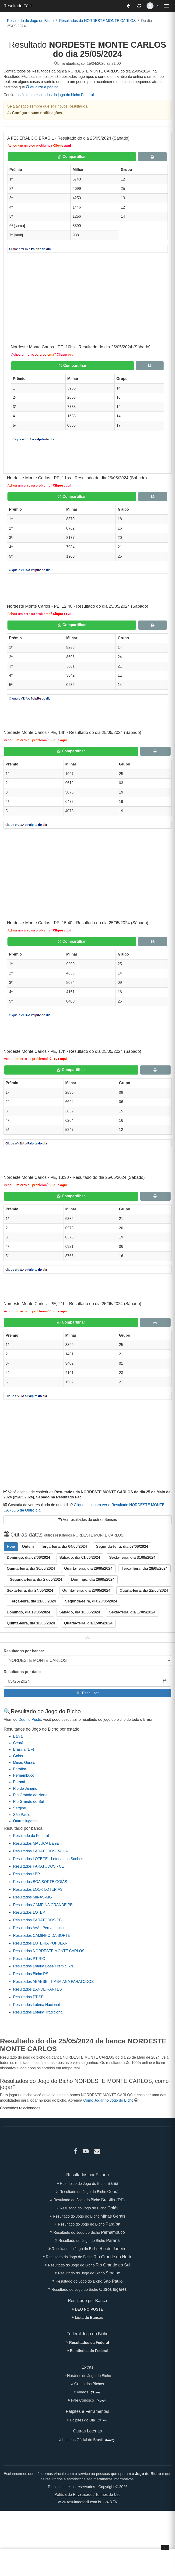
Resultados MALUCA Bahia (36, 1843)
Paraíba (19, 1769)
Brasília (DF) (23, 1749)
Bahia (18, 1736)
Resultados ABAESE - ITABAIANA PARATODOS (53, 1982)
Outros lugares (25, 1821)
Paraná (19, 1782)
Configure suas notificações (34, 113)
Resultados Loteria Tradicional (38, 2012)
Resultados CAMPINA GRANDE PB (43, 1905)
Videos (88, 2392)
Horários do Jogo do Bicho (87, 2376)
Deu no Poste (29, 1719)
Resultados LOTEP (29, 1912)
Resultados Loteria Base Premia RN (43, 1966)
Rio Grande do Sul (28, 1802)
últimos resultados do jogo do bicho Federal (57, 95)
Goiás (18, 1756)
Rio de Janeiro (25, 1788)
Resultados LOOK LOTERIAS (38, 1889)
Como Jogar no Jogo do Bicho (108, 2100)
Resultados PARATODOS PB (37, 1920)
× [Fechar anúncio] (165, 2548)
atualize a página (42, 87)
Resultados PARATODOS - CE (38, 1866)
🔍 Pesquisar (87, 1693)
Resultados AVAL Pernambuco (38, 1928)
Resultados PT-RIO (29, 1959)
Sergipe (19, 1808)
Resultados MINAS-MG (32, 1897)
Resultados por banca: (24, 1651)
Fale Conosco (87, 2400)
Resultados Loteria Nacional (36, 2005)
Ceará (18, 1743)
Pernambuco (23, 1775)
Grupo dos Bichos (87, 2384)
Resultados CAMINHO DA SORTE (41, 1935)
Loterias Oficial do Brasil (87, 2440)
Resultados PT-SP (28, 1997)
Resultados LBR (26, 1874)
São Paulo (21, 1815)
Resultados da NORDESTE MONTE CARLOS (97, 21)
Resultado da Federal (31, 1836)
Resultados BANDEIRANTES (37, 1989)
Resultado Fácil (18, 6)
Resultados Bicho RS (30, 1974)
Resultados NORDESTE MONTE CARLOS (48, 1951)
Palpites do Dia (87, 2420)
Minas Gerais (24, 1762)
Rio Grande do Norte (30, 1795)
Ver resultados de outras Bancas (87, 1519)
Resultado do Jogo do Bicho (30, 21)
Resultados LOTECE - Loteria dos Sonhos (48, 1859)
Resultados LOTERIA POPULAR (40, 1943)
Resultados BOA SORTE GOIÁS (40, 1882)
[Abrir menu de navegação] (166, 6)
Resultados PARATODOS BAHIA (40, 1851)
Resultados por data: (22, 1672)
